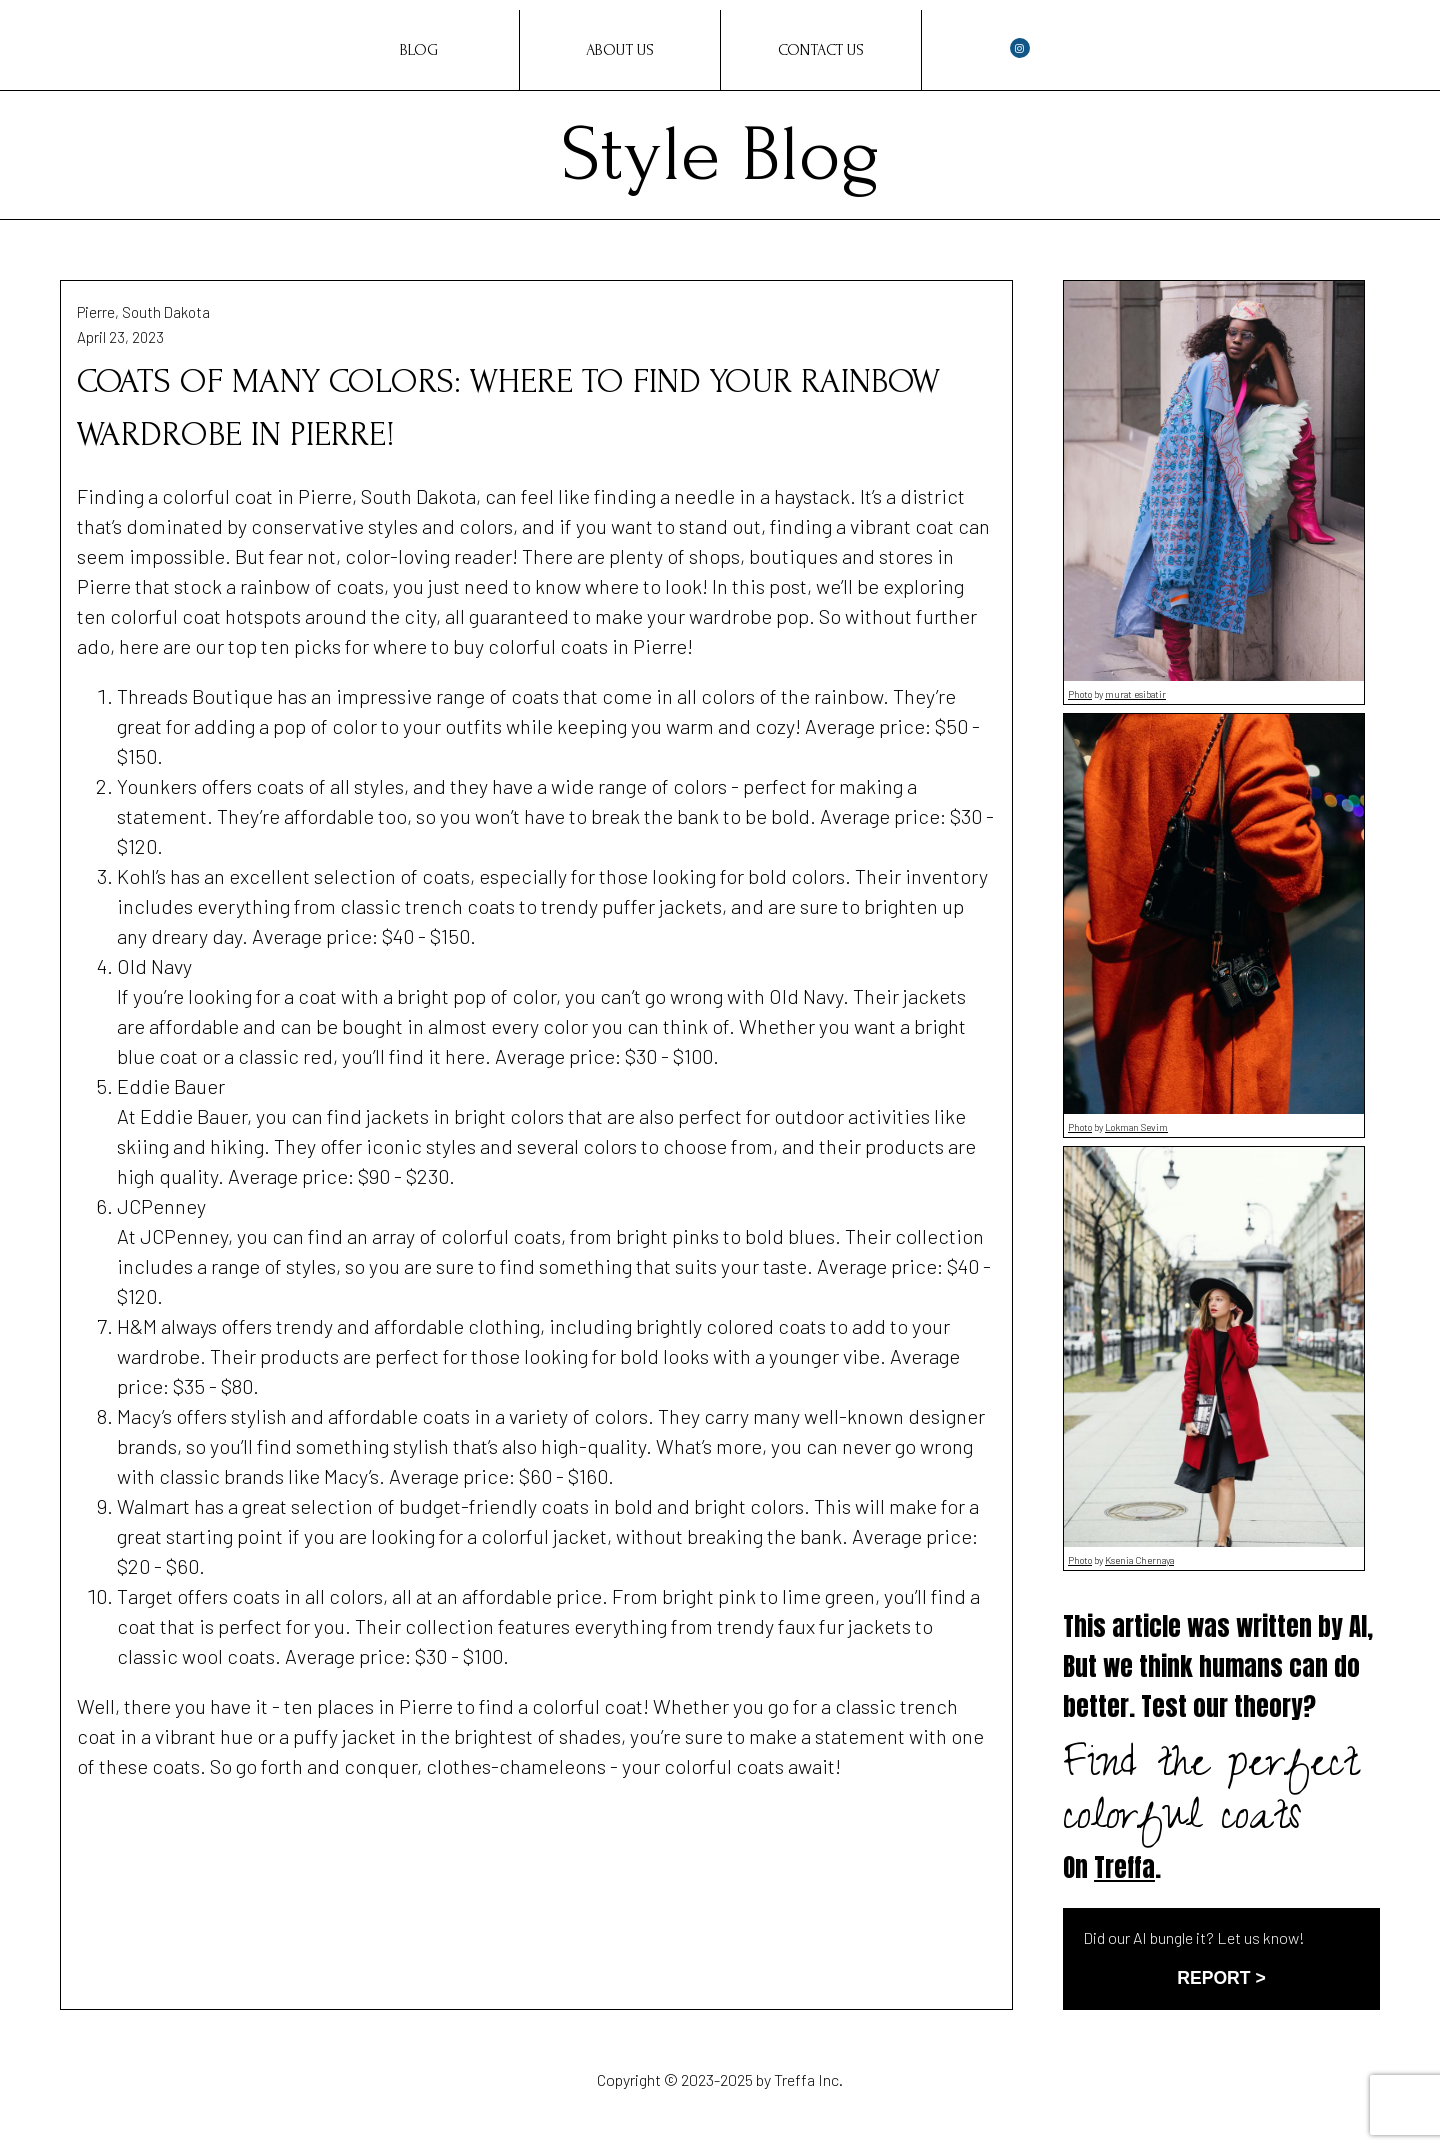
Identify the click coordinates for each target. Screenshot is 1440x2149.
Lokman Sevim (1136, 1127)
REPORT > (1221, 1978)
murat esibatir (1135, 694)
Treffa (1124, 1867)
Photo (1080, 694)
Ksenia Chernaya (1139, 1560)
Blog (419, 50)
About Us (620, 50)
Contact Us (821, 50)
